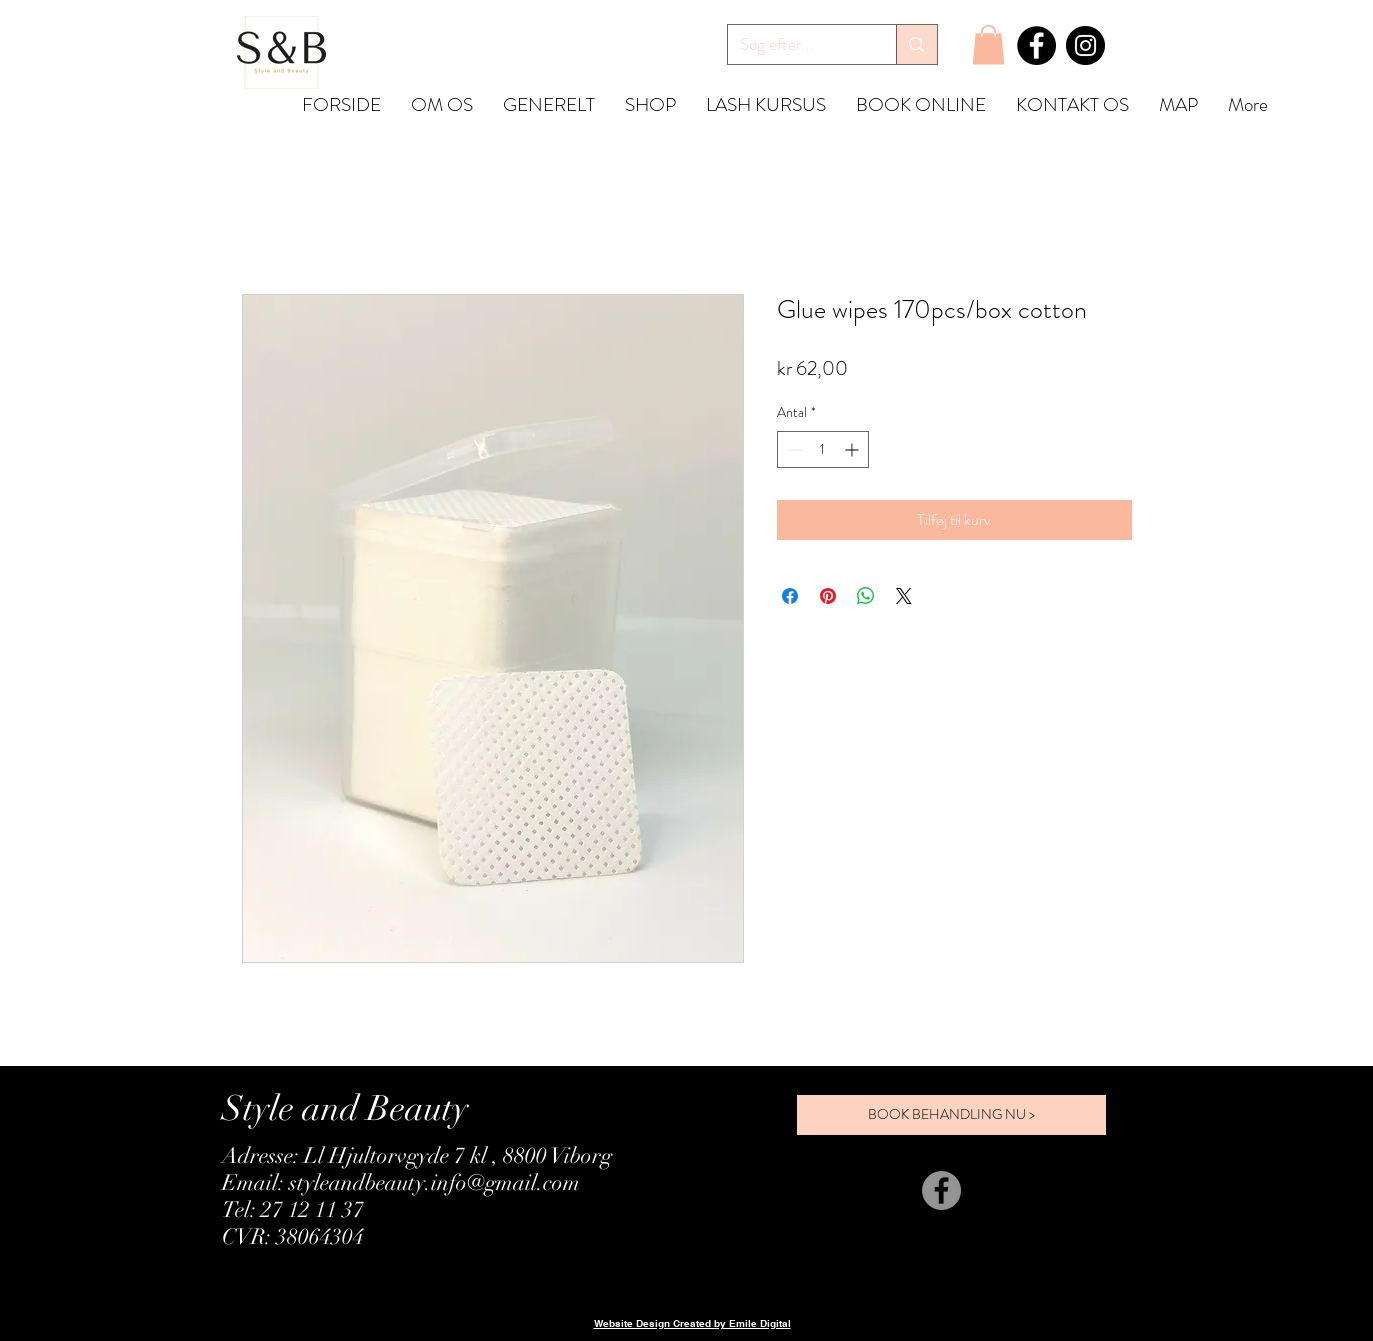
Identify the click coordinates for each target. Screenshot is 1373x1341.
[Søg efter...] (797, 45)
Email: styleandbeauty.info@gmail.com (401, 1182)
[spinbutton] (823, 449)
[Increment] (853, 449)
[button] (988, 44)
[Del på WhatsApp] (866, 596)
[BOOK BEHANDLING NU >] (951, 1115)
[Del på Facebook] (790, 596)
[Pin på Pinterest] (828, 596)
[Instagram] (1085, 45)
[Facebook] (1036, 45)
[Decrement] (792, 449)
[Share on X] (904, 596)
